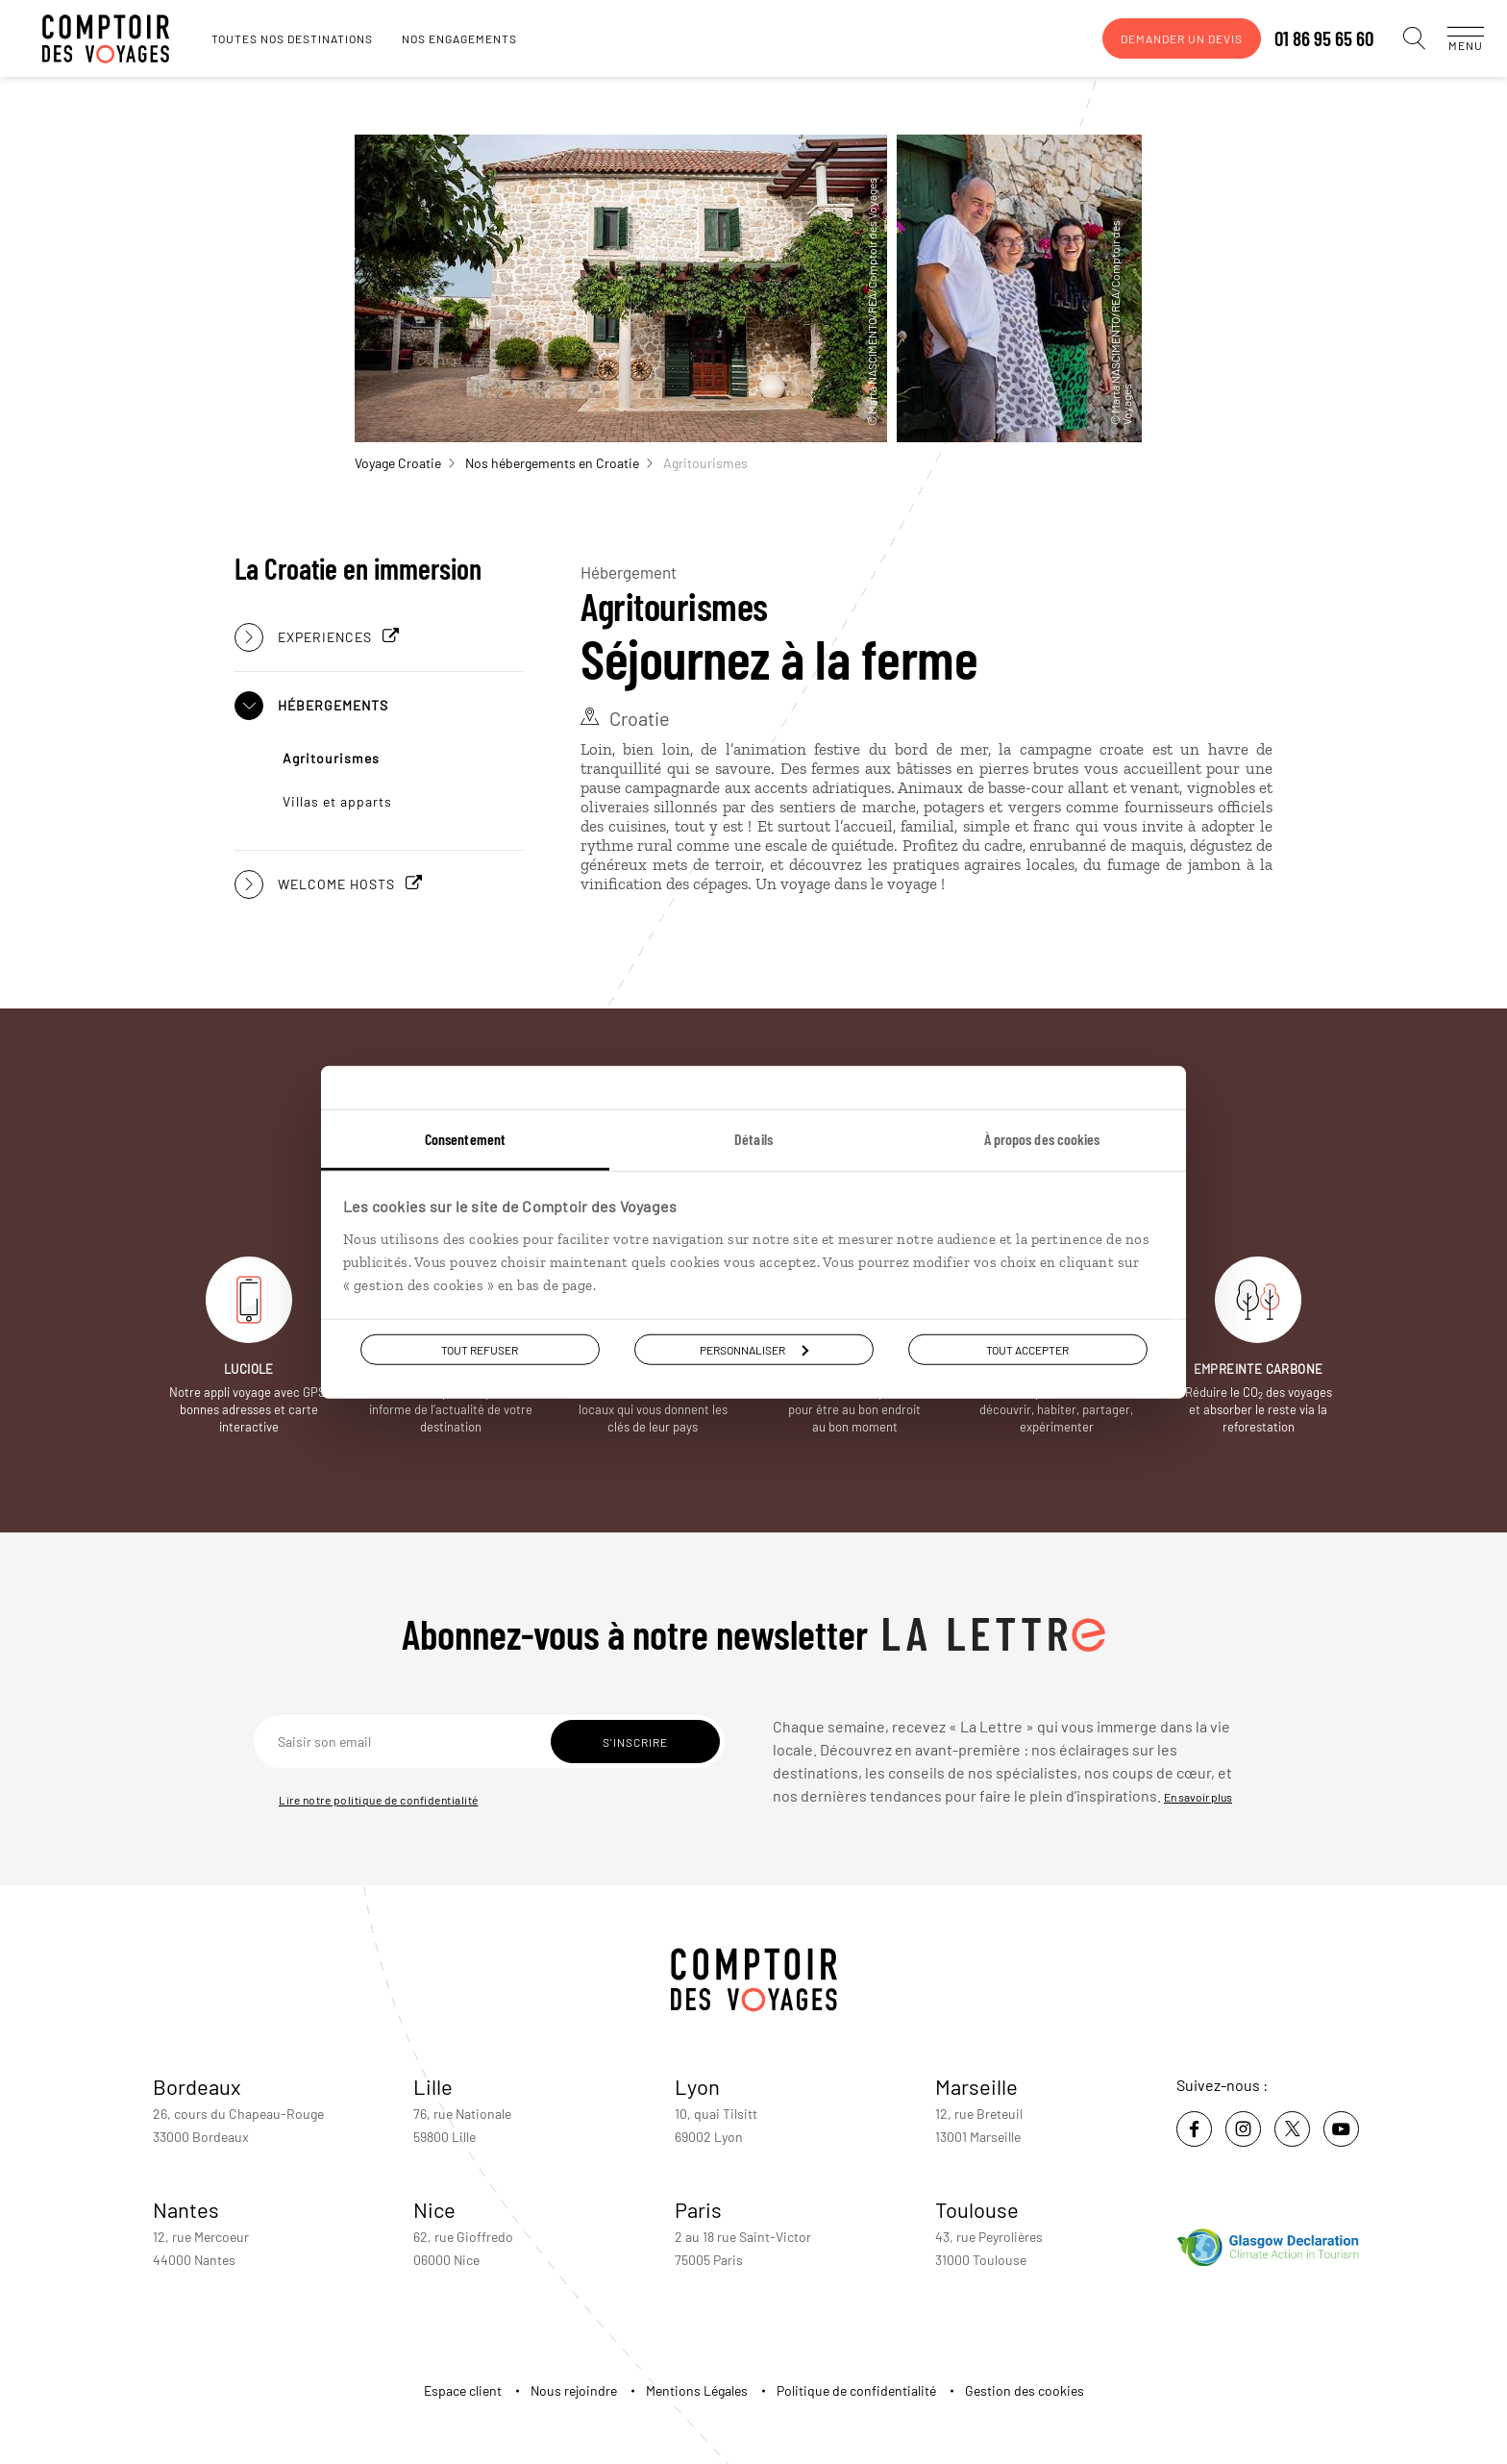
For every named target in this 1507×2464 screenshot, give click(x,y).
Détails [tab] (753, 1138)
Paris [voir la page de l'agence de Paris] (698, 2209)
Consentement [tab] (465, 1138)
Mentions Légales (697, 2390)
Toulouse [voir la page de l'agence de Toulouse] (977, 2209)
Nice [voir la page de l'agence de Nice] (434, 2209)
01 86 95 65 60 (1304, 38)
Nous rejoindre (574, 2390)
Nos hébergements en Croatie (559, 463)
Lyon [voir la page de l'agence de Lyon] (697, 2086)
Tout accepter (1027, 1349)
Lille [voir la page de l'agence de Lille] (433, 2086)
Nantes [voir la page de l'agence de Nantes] (186, 2209)
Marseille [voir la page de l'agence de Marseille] (976, 2086)
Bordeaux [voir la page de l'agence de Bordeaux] (197, 2086)
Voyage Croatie (405, 463)
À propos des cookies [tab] (1042, 1138)
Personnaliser (754, 1349)
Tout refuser (479, 1349)
